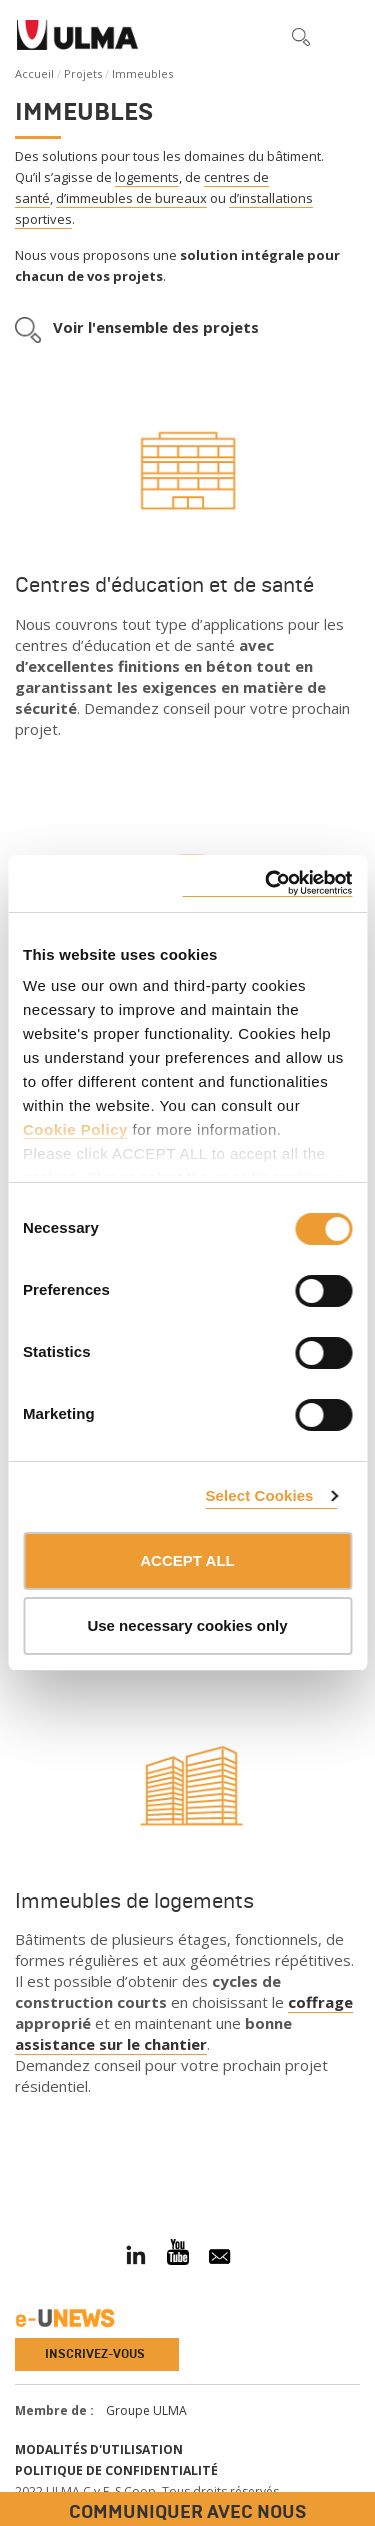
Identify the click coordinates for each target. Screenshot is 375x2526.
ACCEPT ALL (187, 1560)
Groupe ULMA (146, 2410)
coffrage (320, 2002)
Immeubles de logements (134, 1901)
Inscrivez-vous (95, 2354)
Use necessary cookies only (187, 1625)
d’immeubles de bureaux (131, 198)
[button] (259, 36)
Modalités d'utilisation (99, 2449)
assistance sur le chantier (111, 2044)
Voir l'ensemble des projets (156, 327)
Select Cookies (259, 1495)
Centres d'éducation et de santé (164, 585)
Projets (83, 73)
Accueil (34, 73)
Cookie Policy (75, 1129)
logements (147, 177)
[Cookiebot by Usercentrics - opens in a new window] (267, 883)
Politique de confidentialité (116, 2470)
